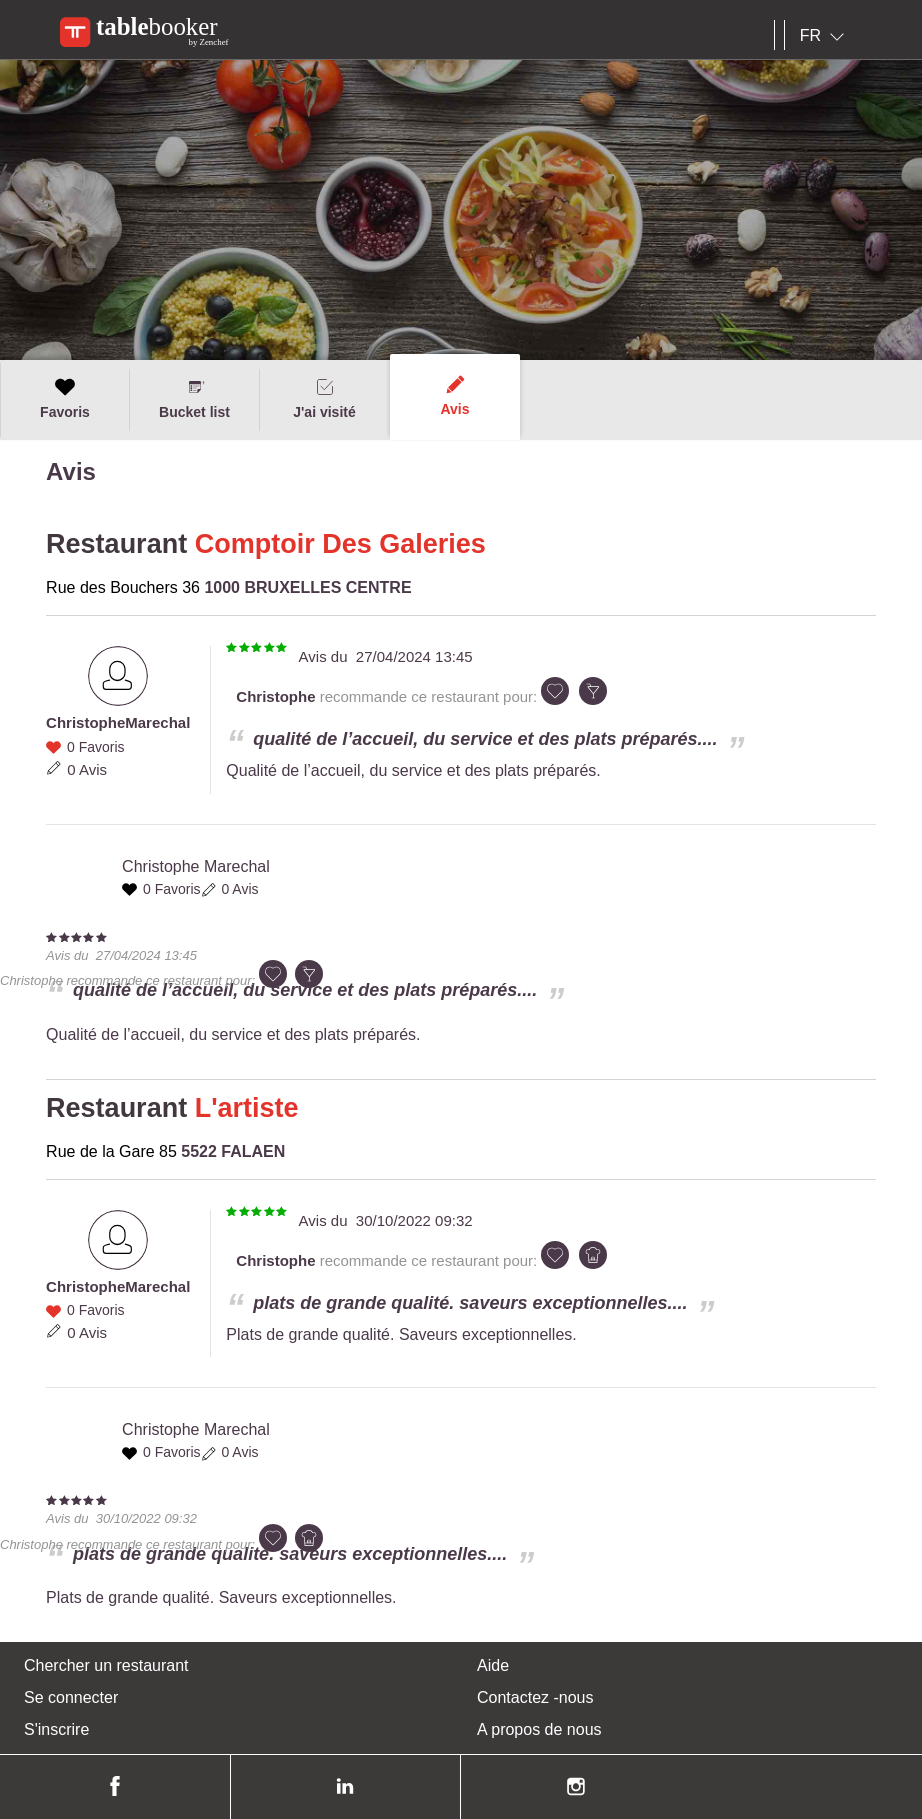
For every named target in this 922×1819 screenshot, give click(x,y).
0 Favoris (96, 747)
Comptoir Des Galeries (340, 544)
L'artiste (247, 1108)
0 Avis (87, 769)
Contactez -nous (535, 1697)
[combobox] (826, 36)
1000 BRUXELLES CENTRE (307, 587)
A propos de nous (539, 1729)
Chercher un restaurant (106, 1665)
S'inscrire (56, 1729)
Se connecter (71, 1697)
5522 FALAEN (233, 1151)
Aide (493, 1665)
